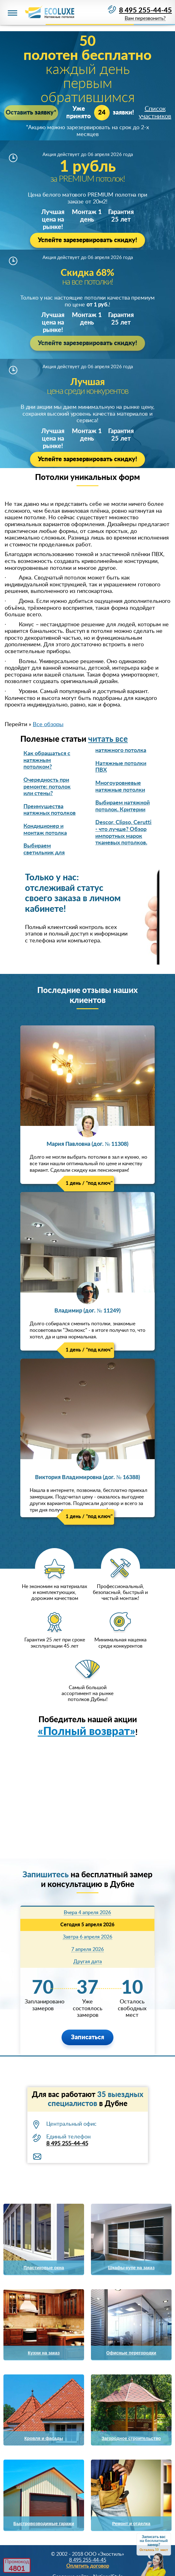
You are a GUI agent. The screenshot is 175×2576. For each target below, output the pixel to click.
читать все (108, 739)
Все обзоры (48, 724)
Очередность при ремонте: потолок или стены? (47, 786)
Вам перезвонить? (145, 18)
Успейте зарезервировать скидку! (87, 240)
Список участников (155, 113)
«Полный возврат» (86, 1731)
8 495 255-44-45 (145, 10)
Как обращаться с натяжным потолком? (46, 760)
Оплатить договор (87, 2566)
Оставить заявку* (31, 113)
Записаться (87, 2037)
